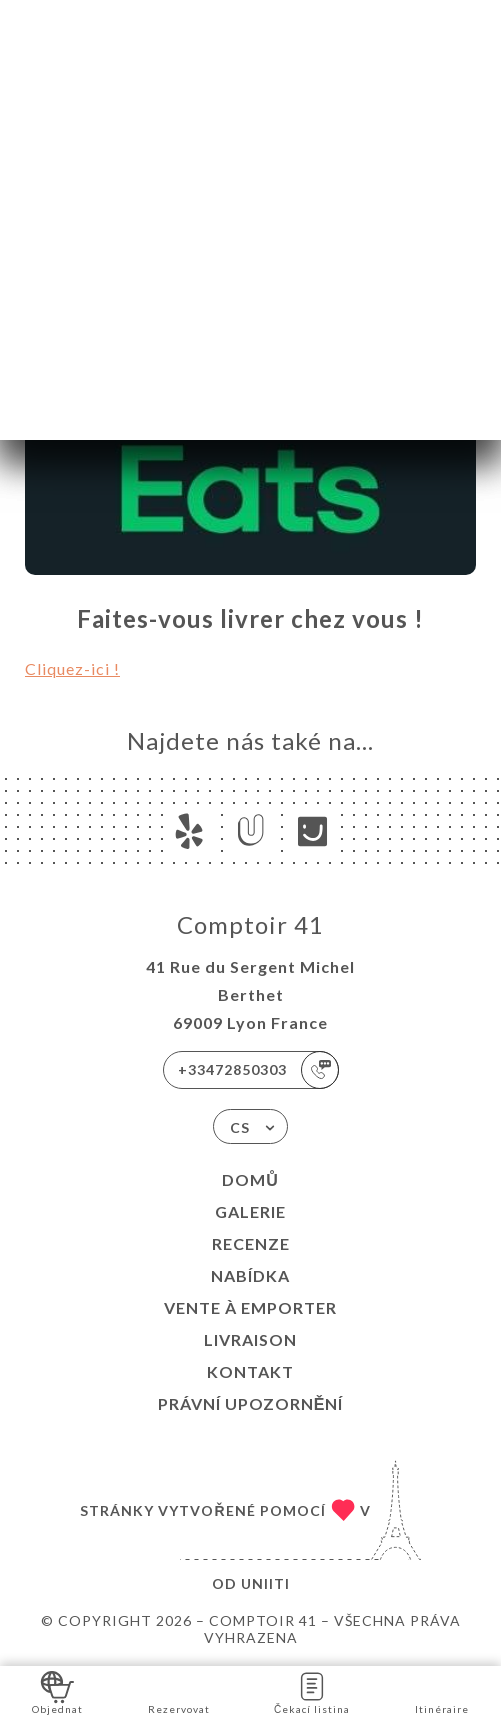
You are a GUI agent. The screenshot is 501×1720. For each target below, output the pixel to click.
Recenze (251, 1243)
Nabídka (250, 1275)
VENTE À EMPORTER (250, 1307)
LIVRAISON (250, 1339)
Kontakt (250, 1371)
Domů (250, 1179)
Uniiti (265, 1583)
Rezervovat (179, 1691)
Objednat (57, 1691)
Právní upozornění (251, 1403)
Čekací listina (312, 1691)
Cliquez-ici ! (72, 668)
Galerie (250, 1211)
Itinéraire (442, 1691)
